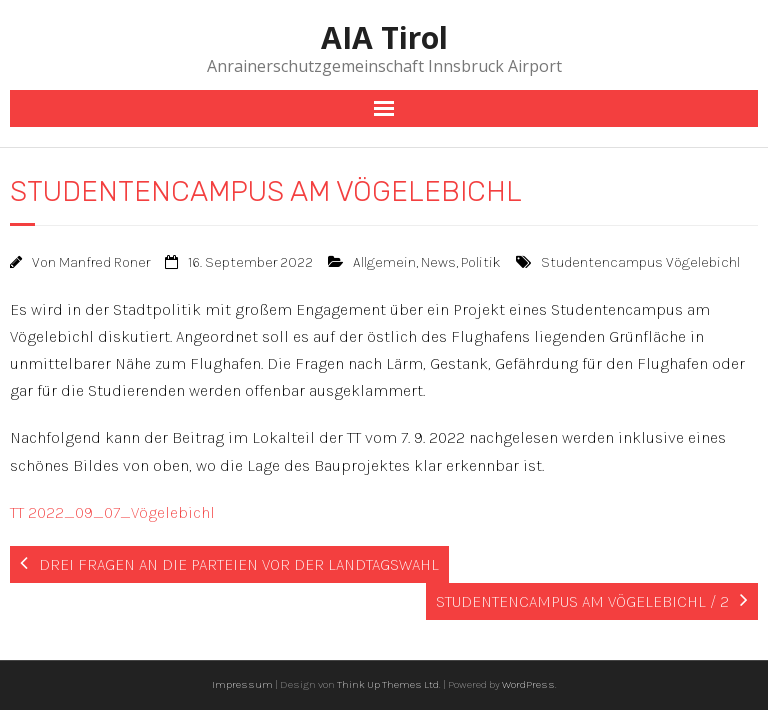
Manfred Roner (104, 262)
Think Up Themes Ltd (388, 684)
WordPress (528, 684)
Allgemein (384, 262)
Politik (481, 262)
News (438, 262)
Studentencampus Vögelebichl (640, 262)
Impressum (242, 684)
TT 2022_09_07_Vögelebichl (112, 512)
